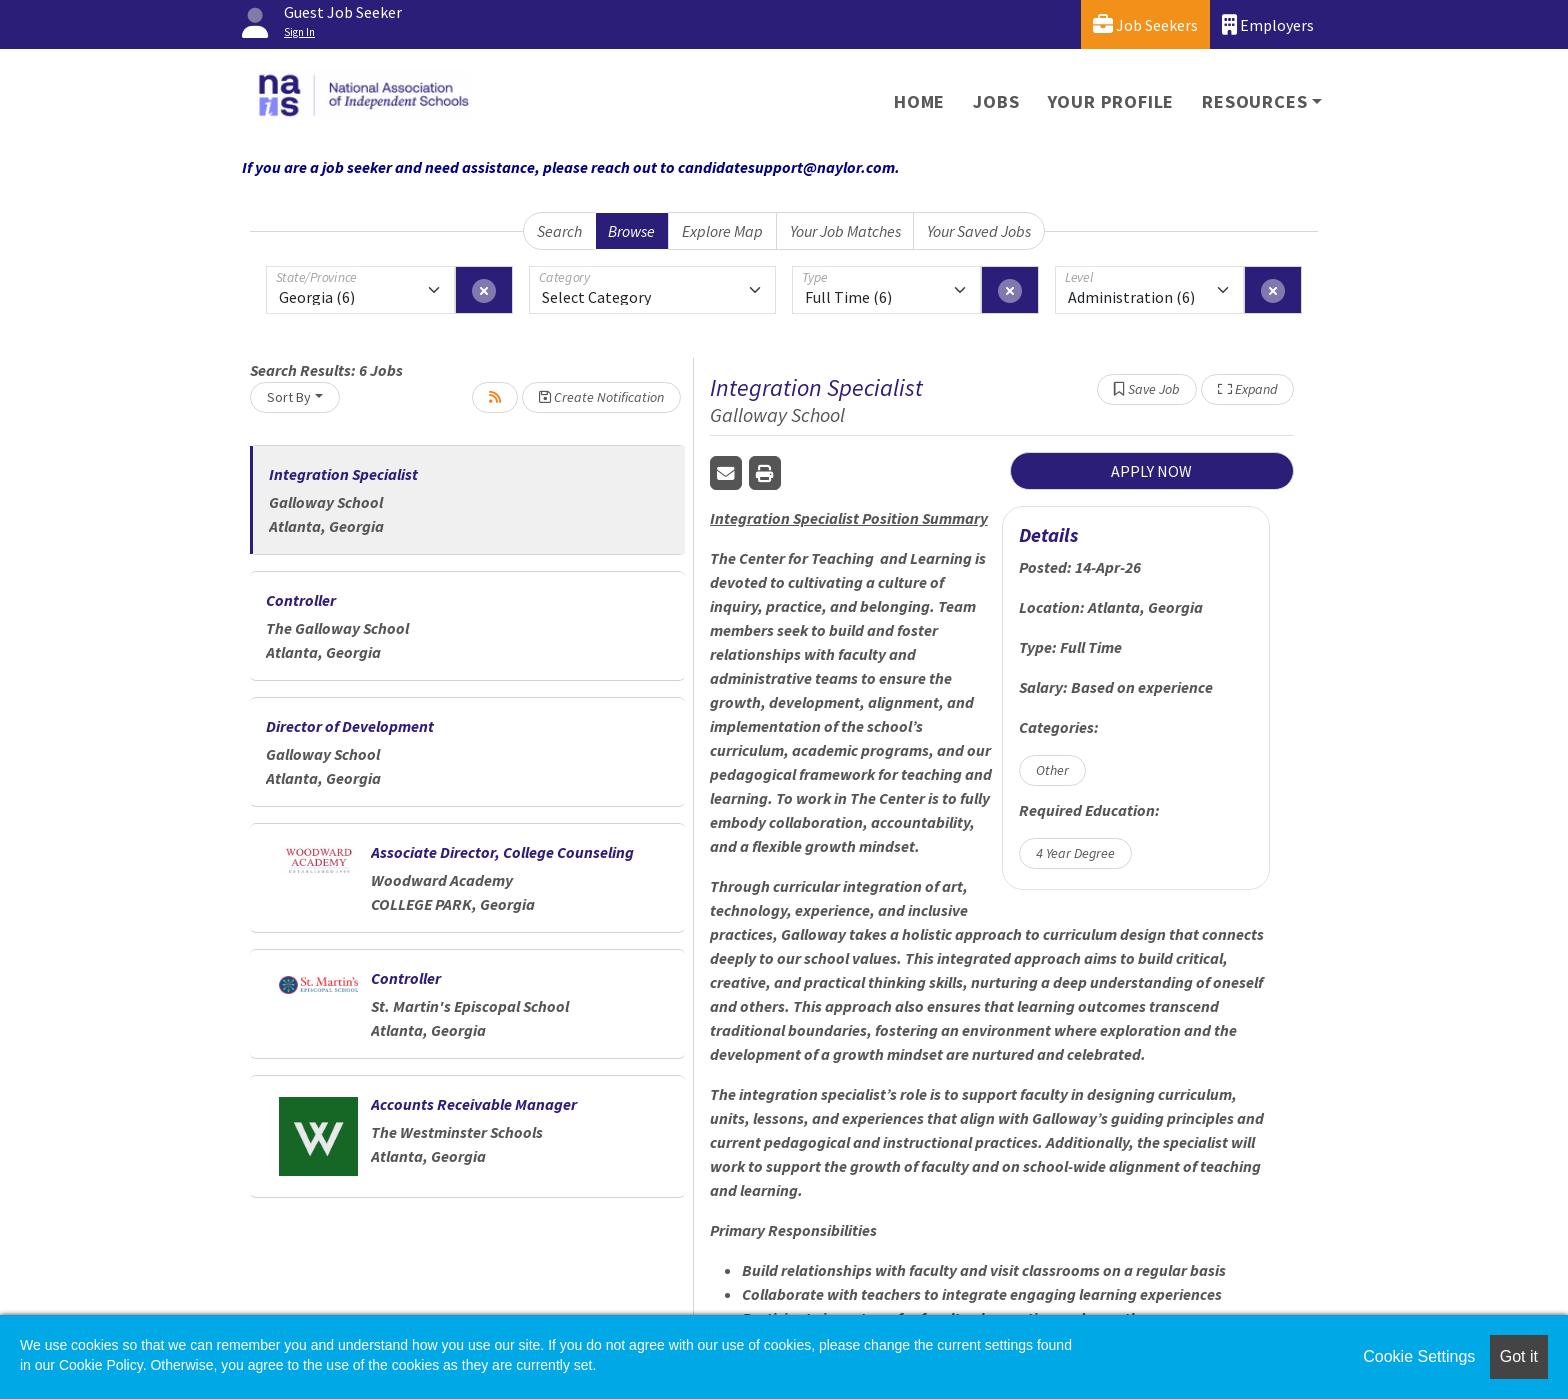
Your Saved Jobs (979, 231)
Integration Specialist (343, 474)
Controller (301, 600)
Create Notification (601, 397)
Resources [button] (1254, 101)
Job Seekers (1145, 24)
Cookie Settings (1419, 1356)
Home (919, 101)
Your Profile (1111, 101)
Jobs (996, 101)
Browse (631, 231)
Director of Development (350, 726)
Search (559, 231)
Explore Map (722, 231)
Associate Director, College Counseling (502, 852)
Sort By (289, 397)
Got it (1519, 1356)
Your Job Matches (845, 231)
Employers (1268, 24)
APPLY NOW (1151, 471)
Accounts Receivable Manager (474, 1104)
